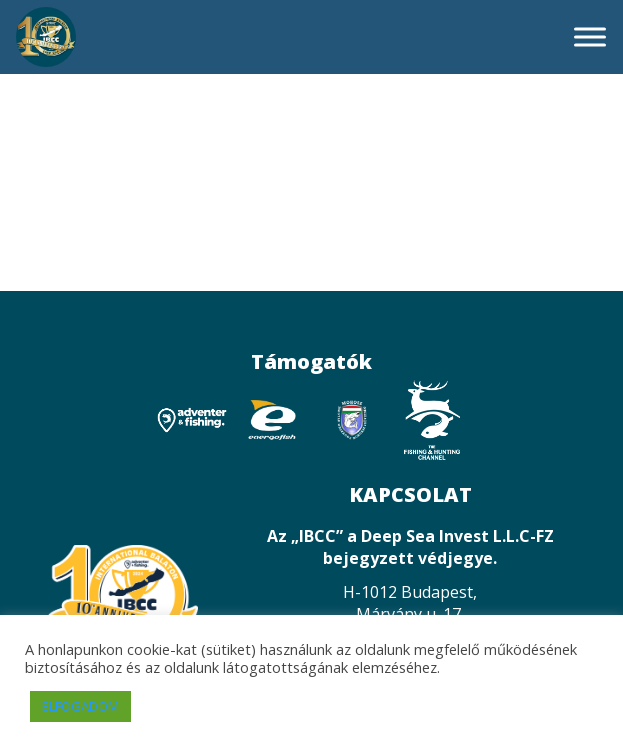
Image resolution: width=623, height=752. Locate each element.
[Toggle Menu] (590, 36)
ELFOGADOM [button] (80, 706)
